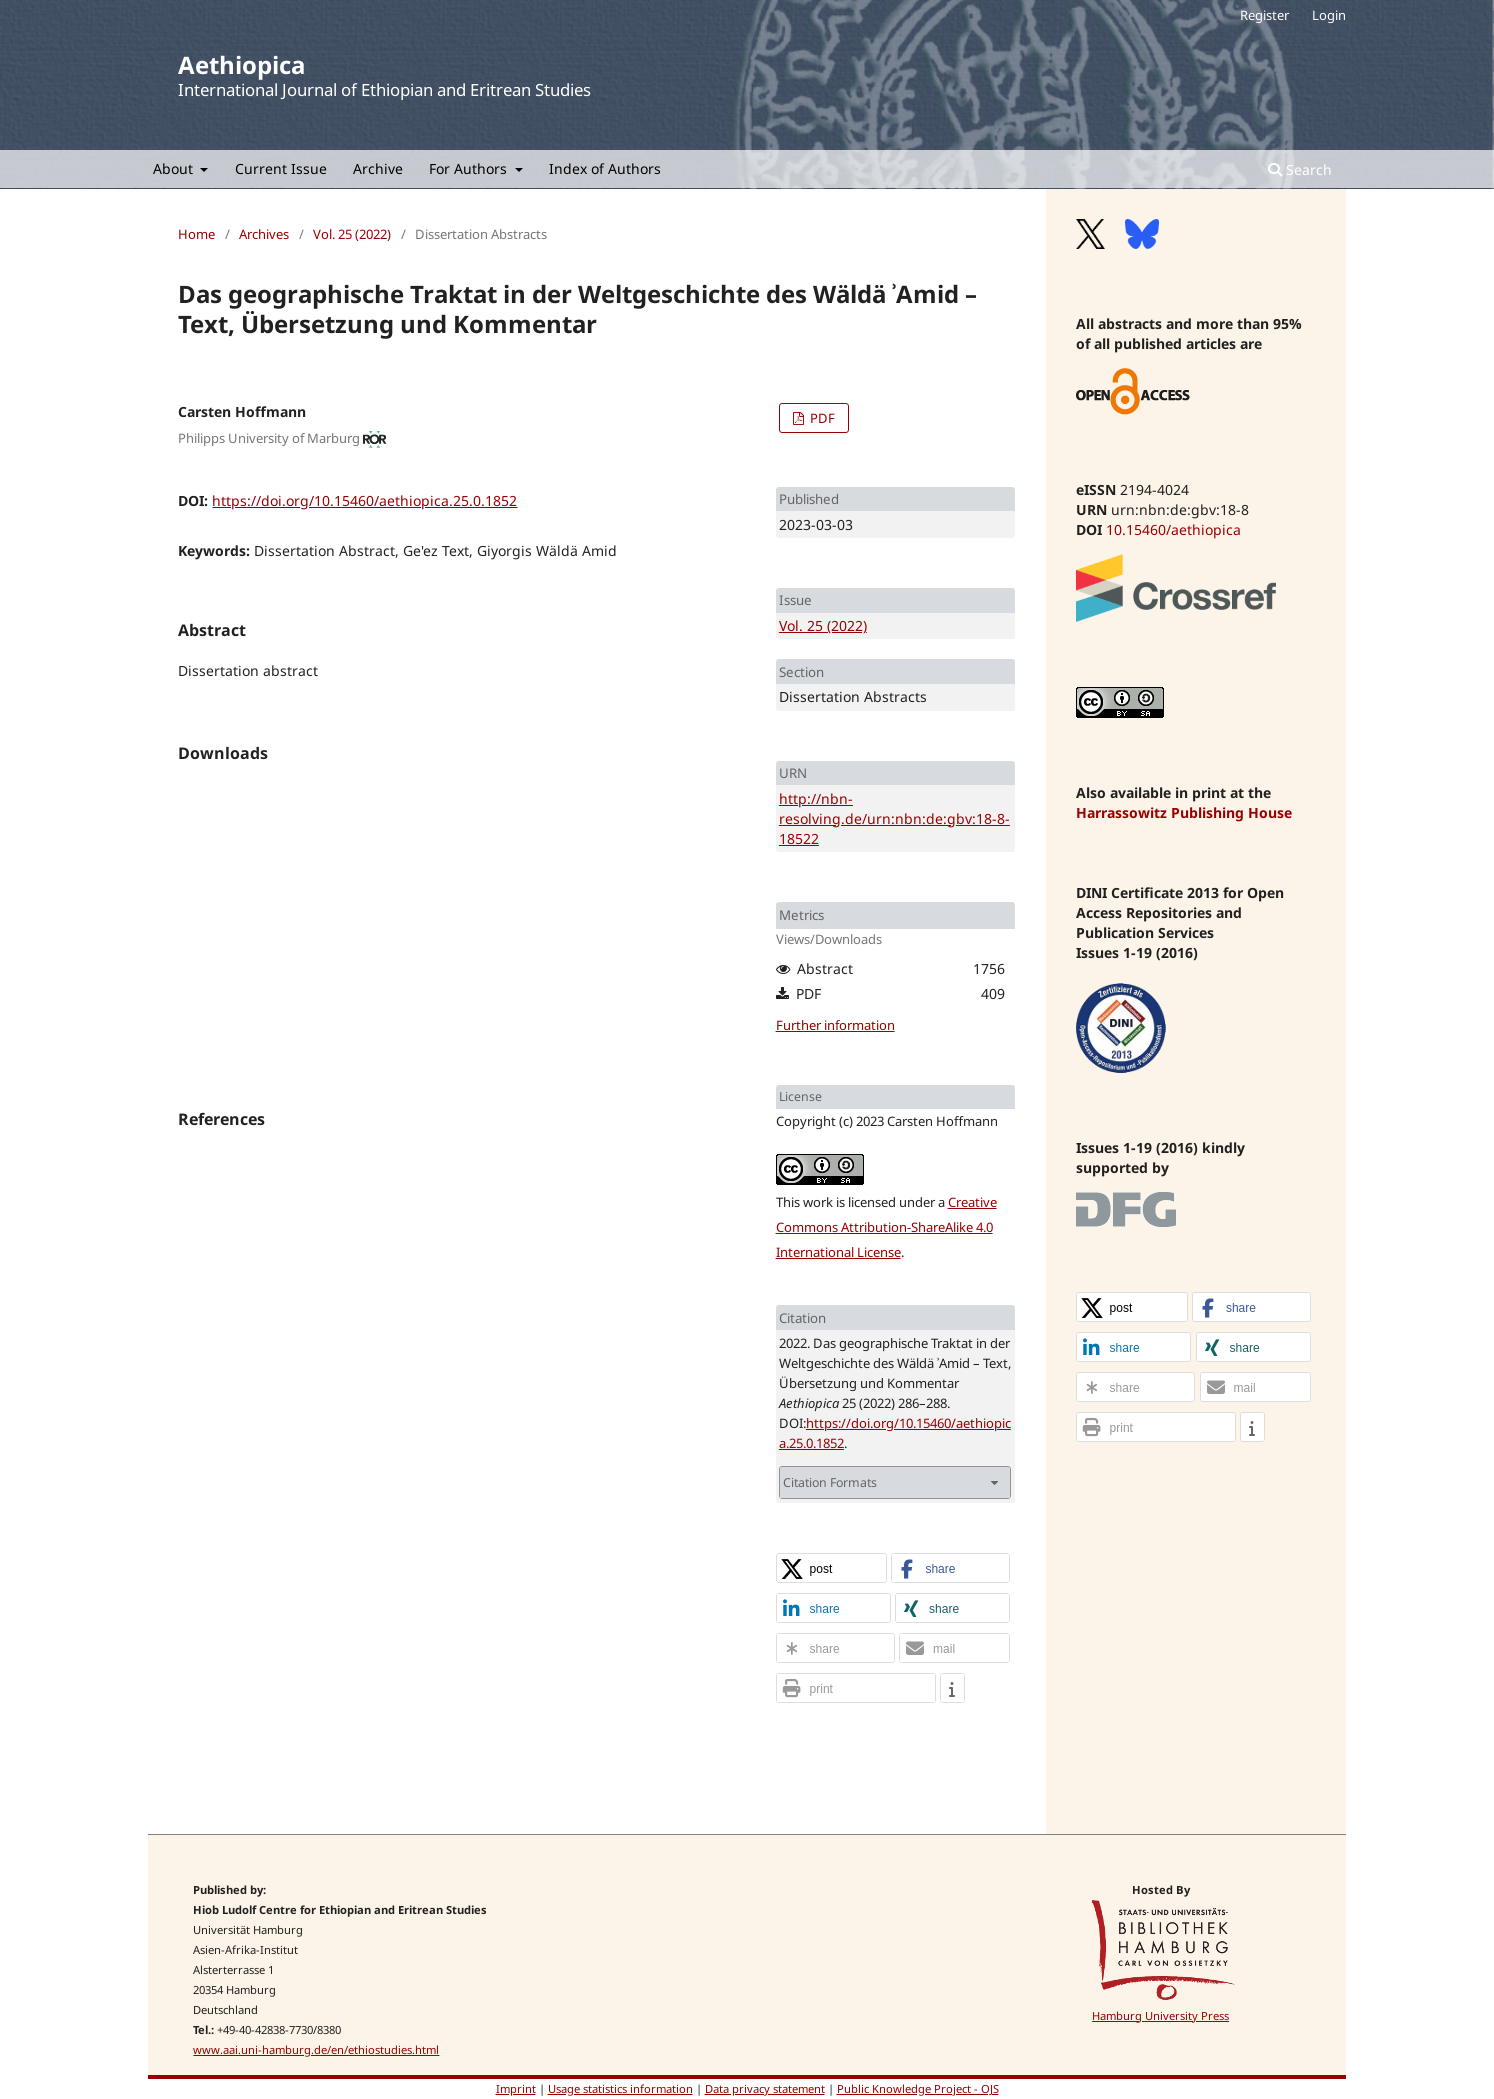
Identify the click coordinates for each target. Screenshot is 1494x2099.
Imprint (516, 2088)
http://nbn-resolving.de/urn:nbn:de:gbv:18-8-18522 (894, 818)
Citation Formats (830, 1482)
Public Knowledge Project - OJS (918, 2088)
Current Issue (281, 168)
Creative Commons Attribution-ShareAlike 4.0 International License (886, 1227)
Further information (835, 1025)
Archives (264, 234)
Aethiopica (241, 64)
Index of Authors (605, 168)
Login (1329, 15)
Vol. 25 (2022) (352, 234)
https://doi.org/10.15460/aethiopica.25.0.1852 (364, 500)
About (175, 168)
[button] (832, 1569)
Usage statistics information (620, 2088)
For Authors (470, 168)
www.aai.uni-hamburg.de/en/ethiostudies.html (316, 2049)
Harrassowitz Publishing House (1184, 812)
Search (1300, 169)
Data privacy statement (765, 2088)
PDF (821, 418)
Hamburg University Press (1160, 2015)
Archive (378, 168)
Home (196, 234)
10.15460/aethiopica (1173, 529)
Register (1264, 15)
